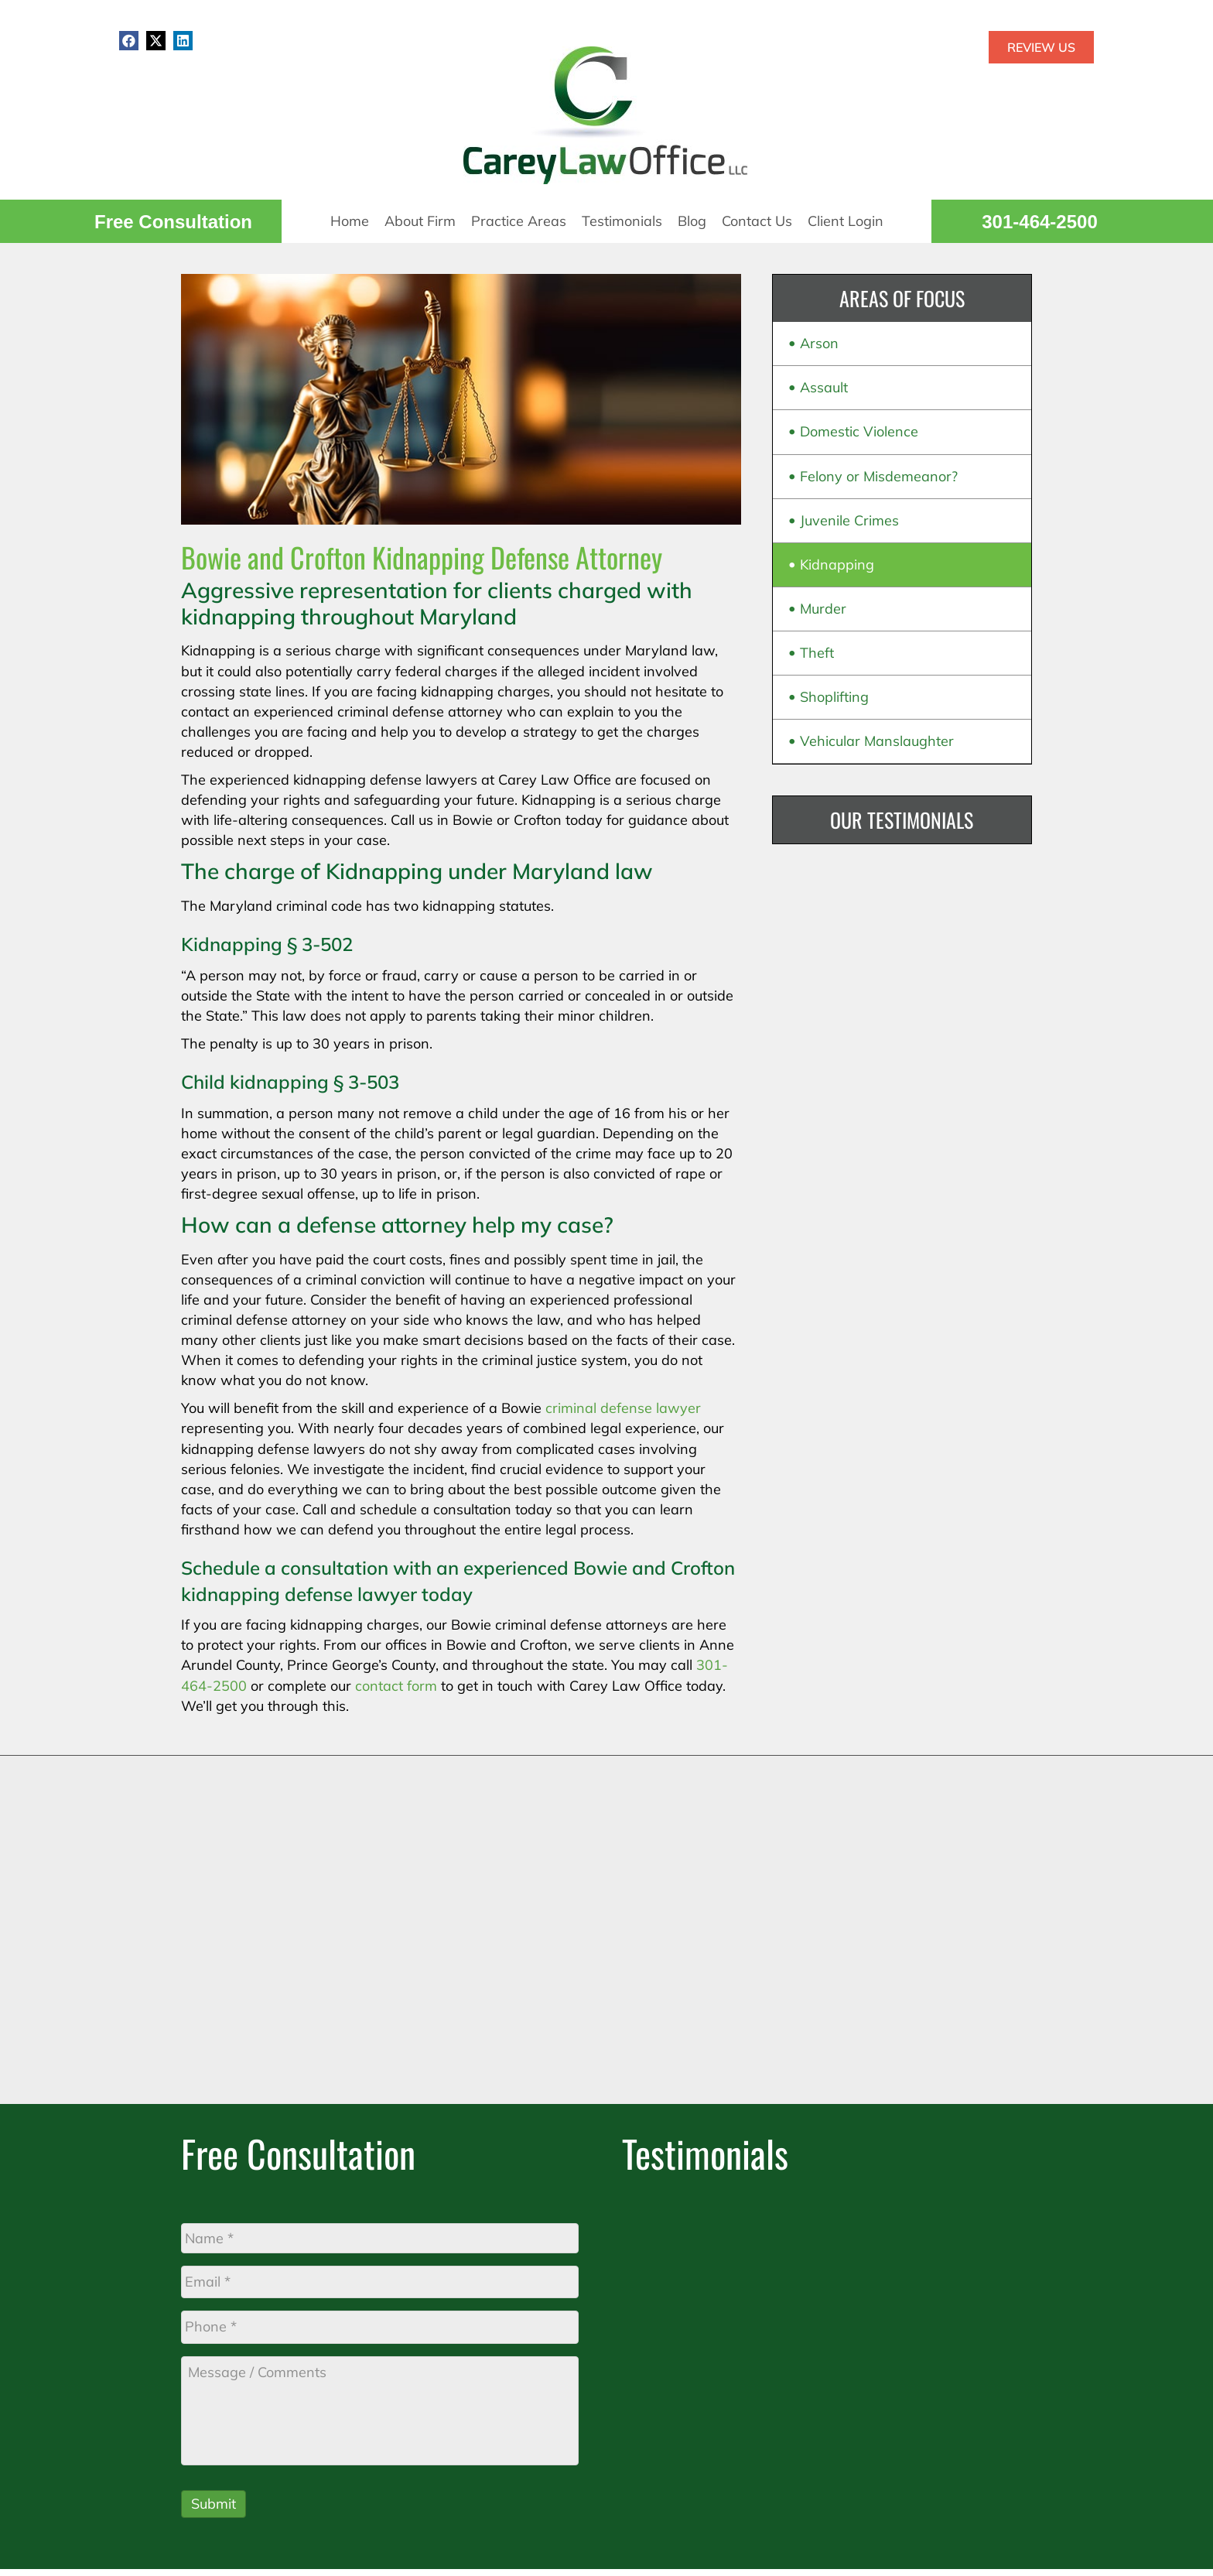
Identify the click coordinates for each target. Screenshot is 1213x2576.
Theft (817, 653)
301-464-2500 (1039, 221)
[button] (128, 40)
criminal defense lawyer (623, 1408)
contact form (396, 1686)
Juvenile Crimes (849, 520)
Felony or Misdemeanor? (879, 476)
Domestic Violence (859, 431)
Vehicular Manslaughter (877, 741)
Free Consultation (173, 221)
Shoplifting (834, 697)
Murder (823, 608)
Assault (824, 387)
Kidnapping (837, 564)
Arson (819, 343)
